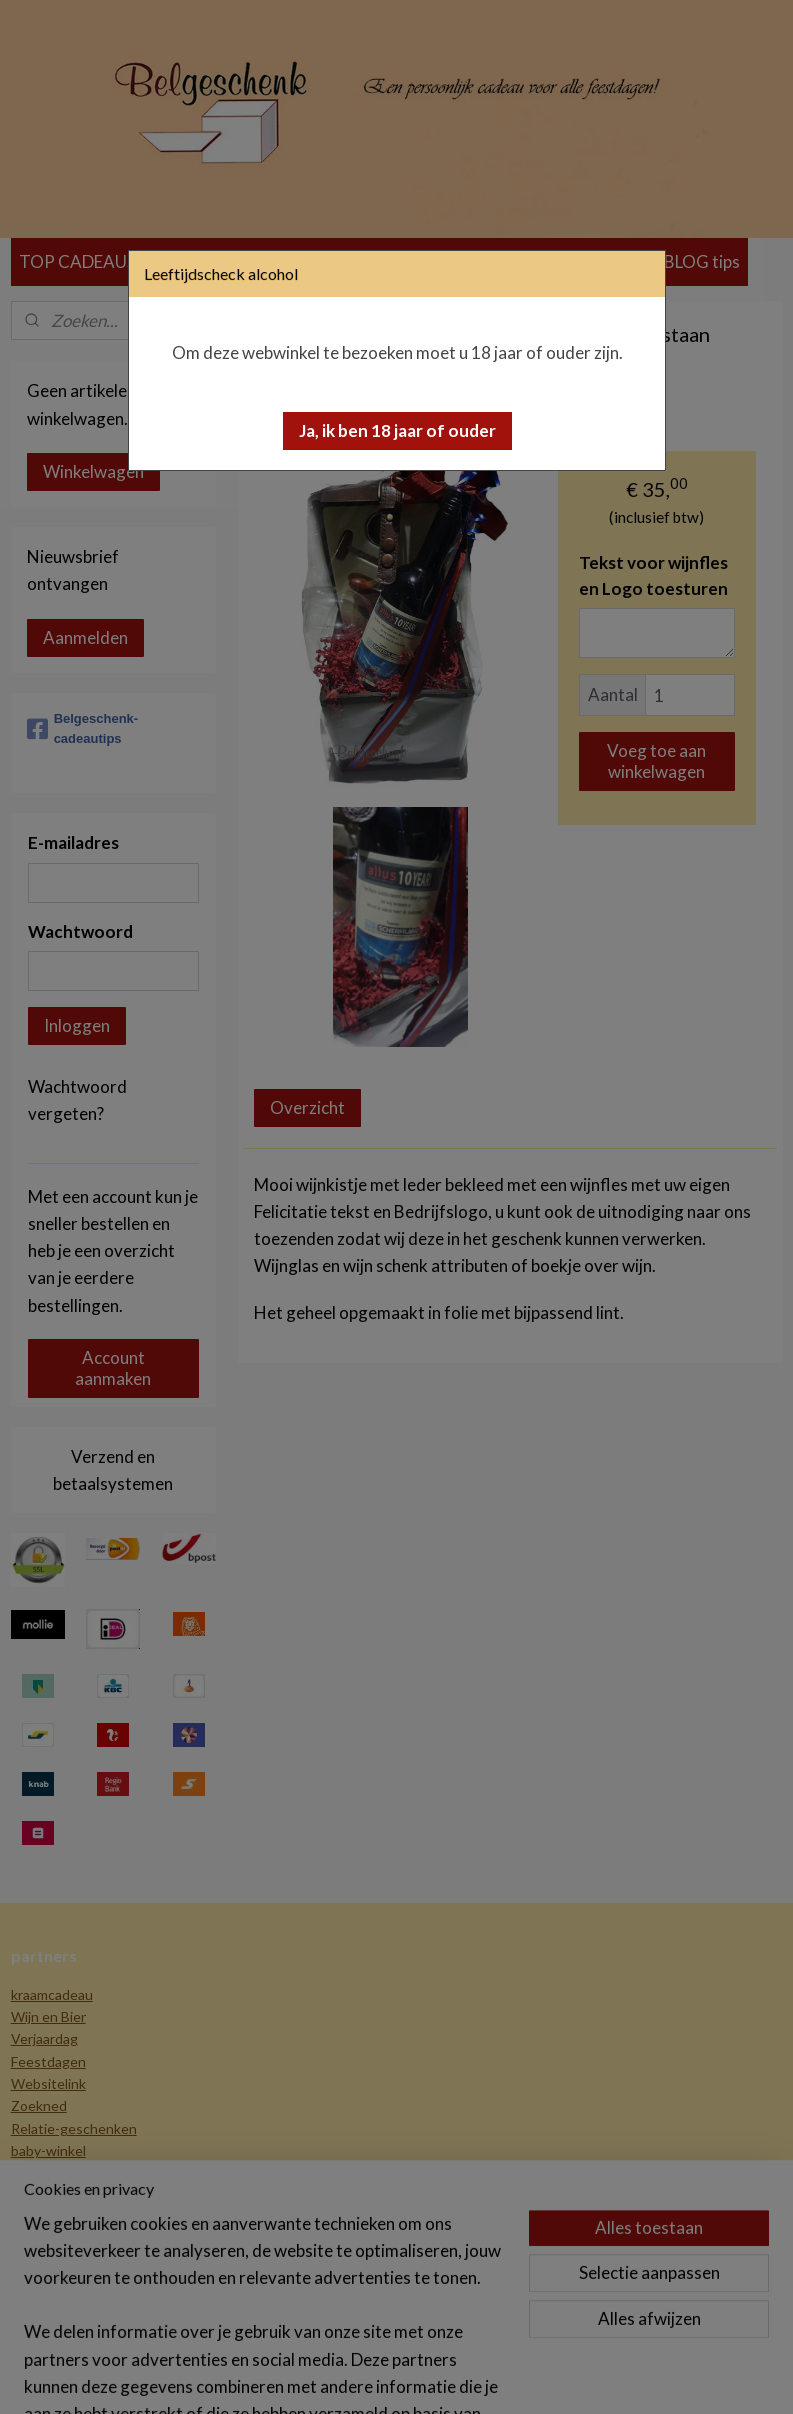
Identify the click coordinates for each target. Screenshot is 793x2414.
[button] (397, 431)
